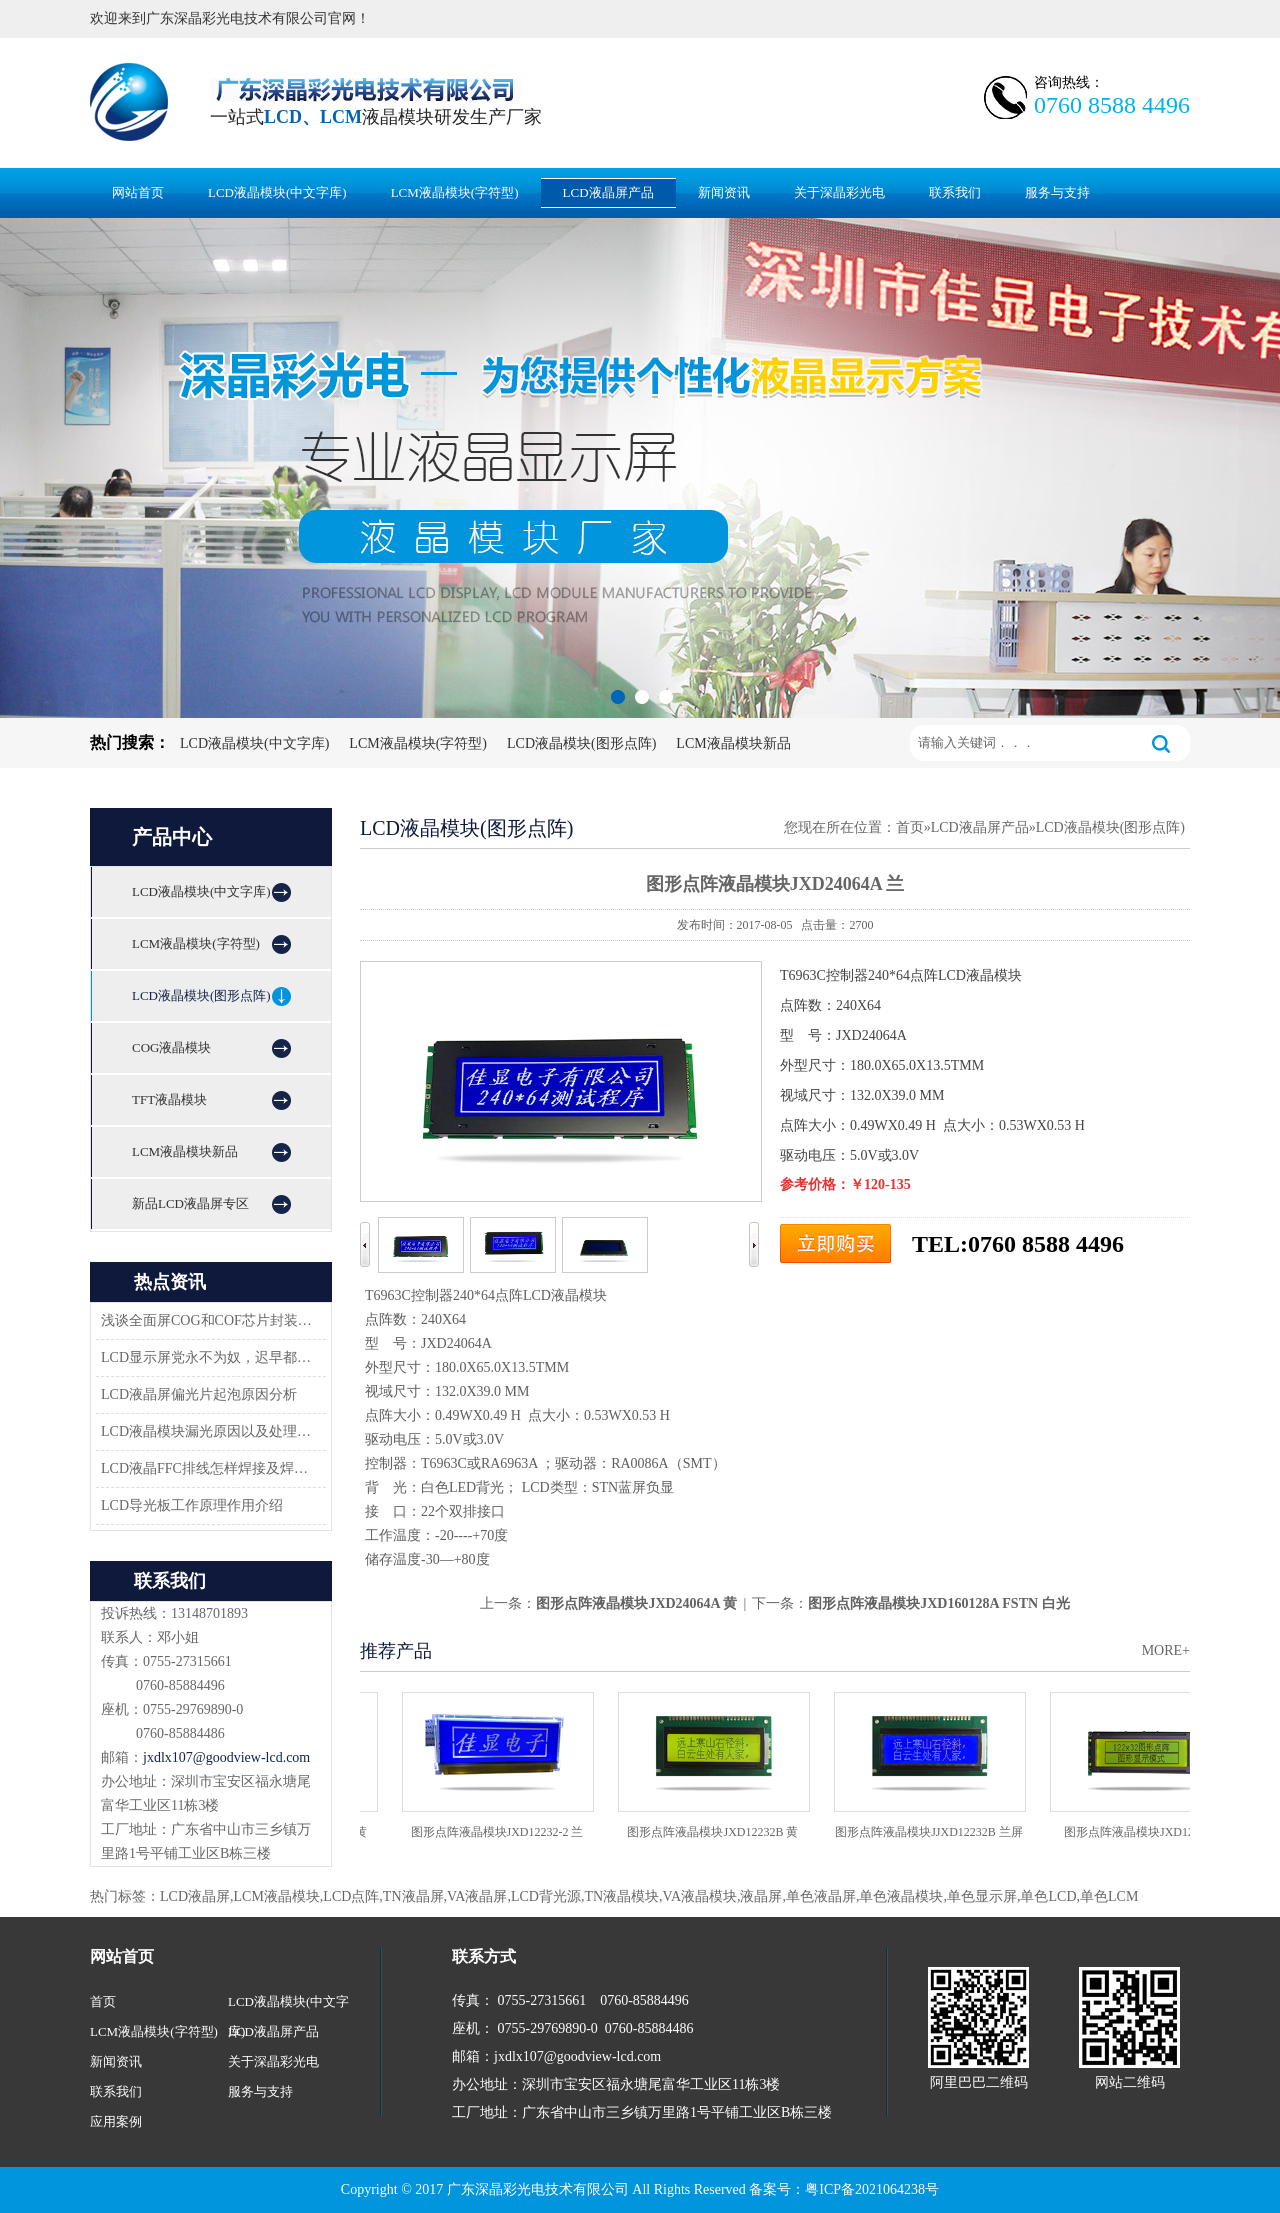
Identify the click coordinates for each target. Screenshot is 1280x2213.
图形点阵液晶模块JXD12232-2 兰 (500, 1832)
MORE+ (1166, 1650)
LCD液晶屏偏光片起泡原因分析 (199, 1394)
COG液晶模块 (171, 1047)
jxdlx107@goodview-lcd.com (226, 1757)
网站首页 (138, 192)
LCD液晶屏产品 (608, 192)
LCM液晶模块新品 (733, 743)
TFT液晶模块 (169, 1099)
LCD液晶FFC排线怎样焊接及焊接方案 (208, 1468)
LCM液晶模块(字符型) (455, 192)
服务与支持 (1057, 192)
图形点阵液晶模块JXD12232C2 (1148, 1832)
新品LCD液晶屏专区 (190, 1203)
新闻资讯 (724, 192)
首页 (910, 827)
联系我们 (955, 192)
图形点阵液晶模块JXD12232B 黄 (715, 1832)
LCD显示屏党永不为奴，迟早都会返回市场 (208, 1357)
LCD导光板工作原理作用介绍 (192, 1505)
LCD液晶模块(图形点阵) (581, 743)
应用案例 (116, 2121)
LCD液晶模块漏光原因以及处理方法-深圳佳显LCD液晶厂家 (208, 1431)
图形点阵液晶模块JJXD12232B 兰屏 (932, 1832)
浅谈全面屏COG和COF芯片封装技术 (208, 1320)
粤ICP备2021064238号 (872, 2189)
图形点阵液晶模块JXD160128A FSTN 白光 (938, 1603)
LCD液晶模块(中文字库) (277, 192)
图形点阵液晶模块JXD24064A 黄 (636, 1603)
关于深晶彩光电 (839, 192)
